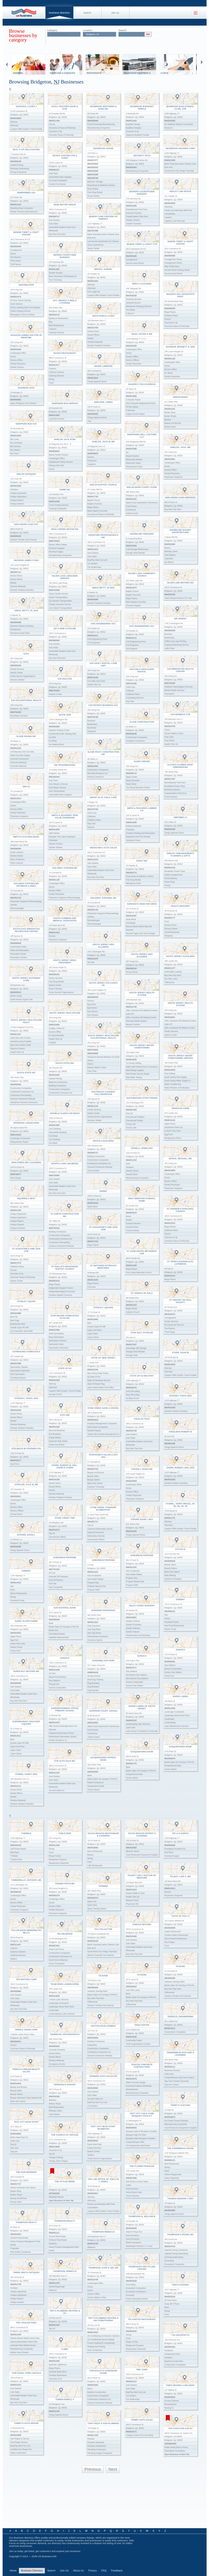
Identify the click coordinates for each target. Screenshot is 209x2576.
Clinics (164, 73)
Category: (52, 30)
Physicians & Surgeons (62, 73)
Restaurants (94, 73)
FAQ (104, 2570)
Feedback (116, 2570)
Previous (93, 2469)
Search (87, 12)
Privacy (92, 2570)
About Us (78, 2570)
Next (112, 2469)
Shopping (18, 73)
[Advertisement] (68, 2501)
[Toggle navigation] (195, 13)
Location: (88, 30)
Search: (123, 30)
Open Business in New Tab (61, 2200)
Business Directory (59, 12)
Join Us (115, 12)
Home (13, 2570)
